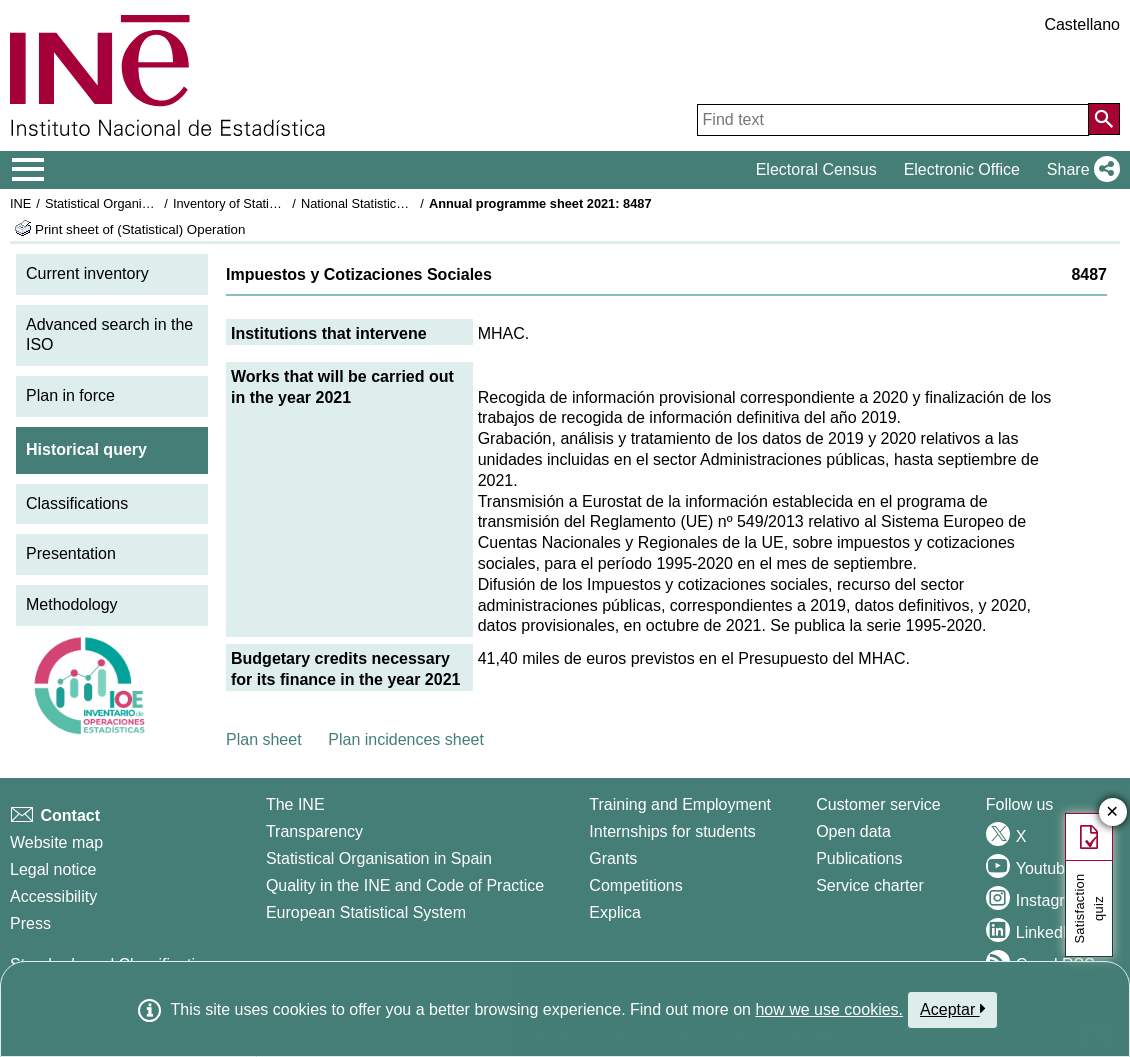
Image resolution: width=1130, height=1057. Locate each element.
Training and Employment (680, 804)
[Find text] (893, 120)
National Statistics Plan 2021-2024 (399, 203)
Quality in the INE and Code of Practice (405, 885)
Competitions (635, 885)
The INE (295, 804)
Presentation (71, 553)
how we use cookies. (829, 1009)
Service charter (870, 885)
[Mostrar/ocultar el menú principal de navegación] (28, 170)
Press (30, 923)
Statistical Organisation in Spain (135, 203)
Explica (615, 912)
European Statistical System (366, 912)
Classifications (77, 503)
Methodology (72, 604)
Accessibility (53, 896)
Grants (613, 858)
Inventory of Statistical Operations (268, 203)
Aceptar (952, 1009)
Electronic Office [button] (962, 169)
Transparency (314, 831)
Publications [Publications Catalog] (859, 858)
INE (20, 203)
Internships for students (672, 831)
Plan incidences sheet (406, 739)
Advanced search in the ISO (109, 335)
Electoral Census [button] (816, 169)
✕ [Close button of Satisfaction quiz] (1112, 812)
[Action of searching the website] (1104, 119)
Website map (56, 842)
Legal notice (53, 869)
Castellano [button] (1082, 24)
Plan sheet (264, 739)
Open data (853, 831)
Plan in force (70, 395)
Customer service (878, 804)
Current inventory (87, 273)
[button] (1079, 170)
